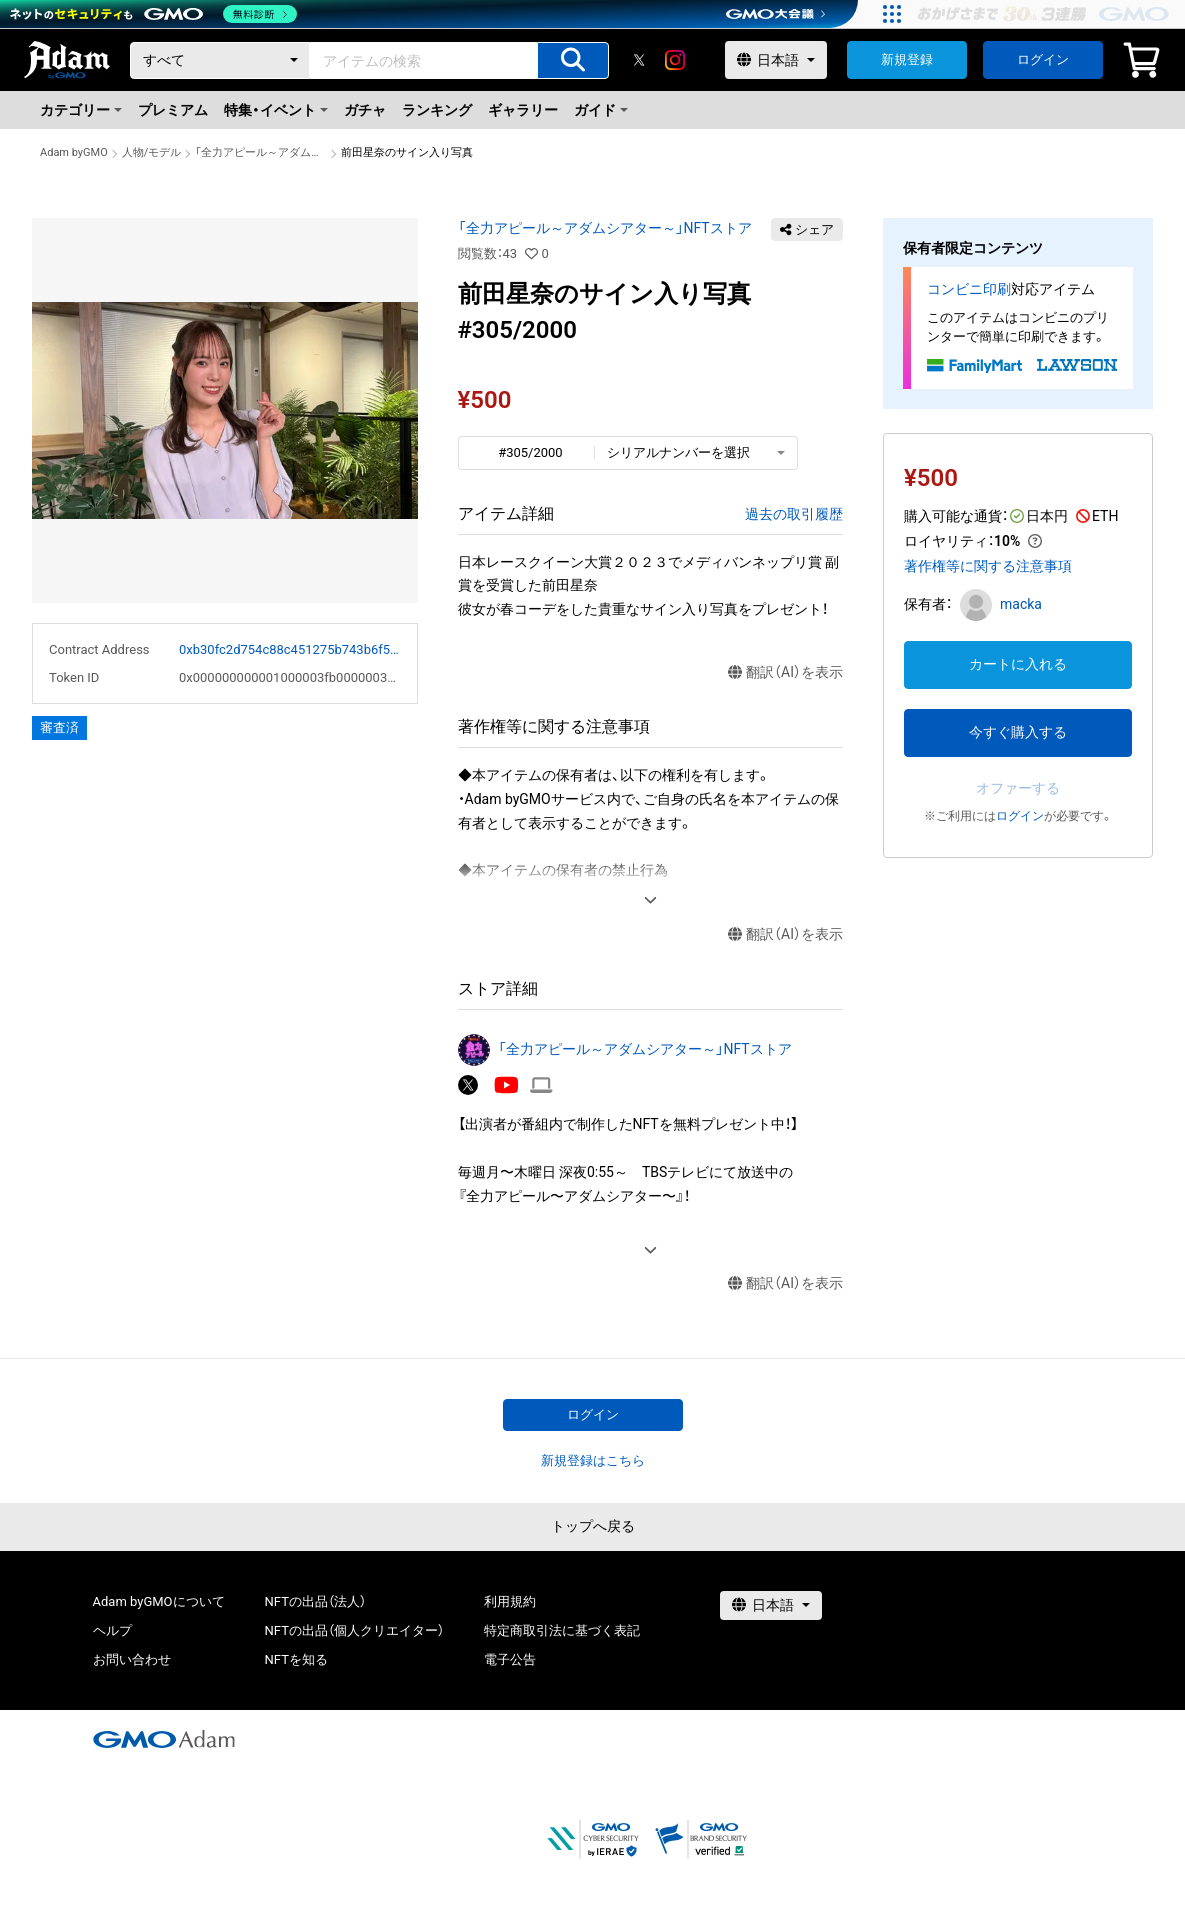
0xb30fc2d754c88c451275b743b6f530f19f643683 (290, 649)
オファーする (1018, 788)
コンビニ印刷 (969, 289)
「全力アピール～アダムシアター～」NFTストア (261, 152)
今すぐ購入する (1018, 732)
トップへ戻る (593, 1526)
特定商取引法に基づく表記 (562, 1630)
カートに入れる (1018, 664)
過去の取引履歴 (794, 514)
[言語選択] (776, 60)
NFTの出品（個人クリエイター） (354, 1630)
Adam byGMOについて (159, 1601)
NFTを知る (296, 1659)
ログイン (1043, 59)
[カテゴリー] (220, 60)
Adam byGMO (74, 152)
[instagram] (675, 60)
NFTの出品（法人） (315, 1601)
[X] (639, 60)
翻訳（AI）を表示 (785, 672)
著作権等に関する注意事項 (988, 566)
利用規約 (510, 1601)
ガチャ (365, 110)
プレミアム (173, 110)
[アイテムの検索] (573, 60)
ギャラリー (523, 110)
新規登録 (907, 59)
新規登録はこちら (593, 1460)
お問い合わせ (132, 1659)
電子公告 (510, 1659)
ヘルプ (112, 1630)
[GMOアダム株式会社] (164, 1739)
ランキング (437, 110)
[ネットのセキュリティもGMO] (153, 14)
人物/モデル (152, 152)
